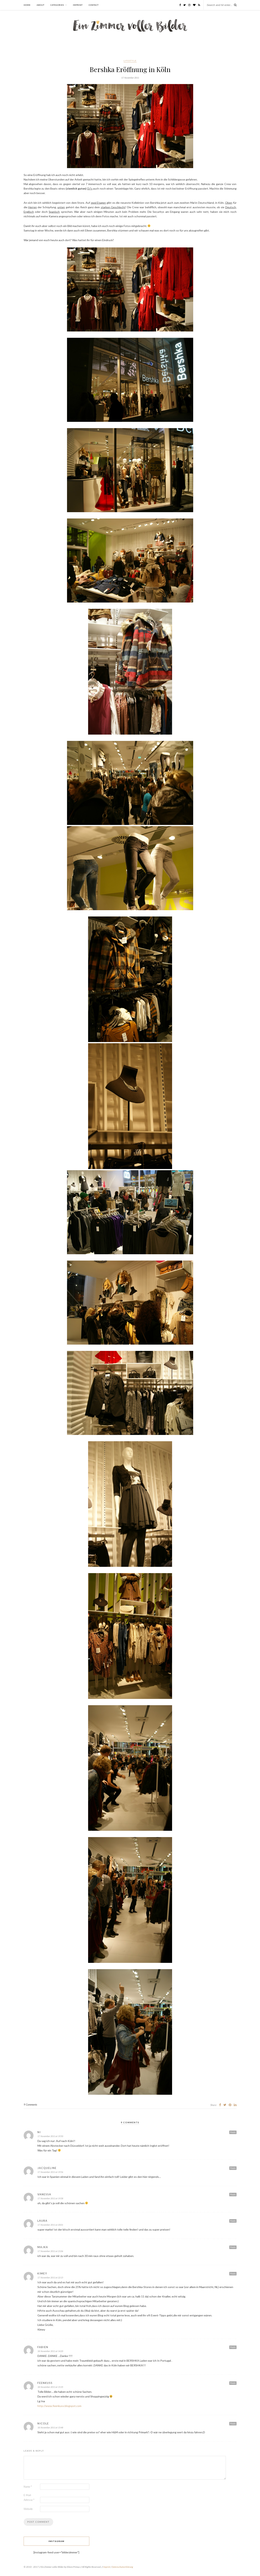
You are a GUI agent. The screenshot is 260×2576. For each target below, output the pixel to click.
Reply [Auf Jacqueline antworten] (233, 2168)
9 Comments (30, 2104)
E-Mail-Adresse (29, 2497)
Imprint (78, 5)
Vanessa (44, 2194)
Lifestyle (130, 60)
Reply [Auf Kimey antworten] (233, 2273)
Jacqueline (47, 2168)
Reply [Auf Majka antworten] (233, 2247)
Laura (42, 2220)
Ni (39, 2132)
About (40, 5)
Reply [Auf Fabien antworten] (233, 2347)
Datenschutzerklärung (122, 2566)
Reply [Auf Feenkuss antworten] (233, 2383)
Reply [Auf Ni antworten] (233, 2132)
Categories (57, 5)
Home (27, 5)
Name (28, 2486)
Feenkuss (45, 2382)
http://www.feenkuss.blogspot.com (59, 2406)
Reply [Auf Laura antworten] (233, 2221)
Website (28, 2508)
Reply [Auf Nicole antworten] (233, 2423)
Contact (94, 5)
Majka (42, 2247)
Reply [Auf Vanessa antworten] (233, 2194)
